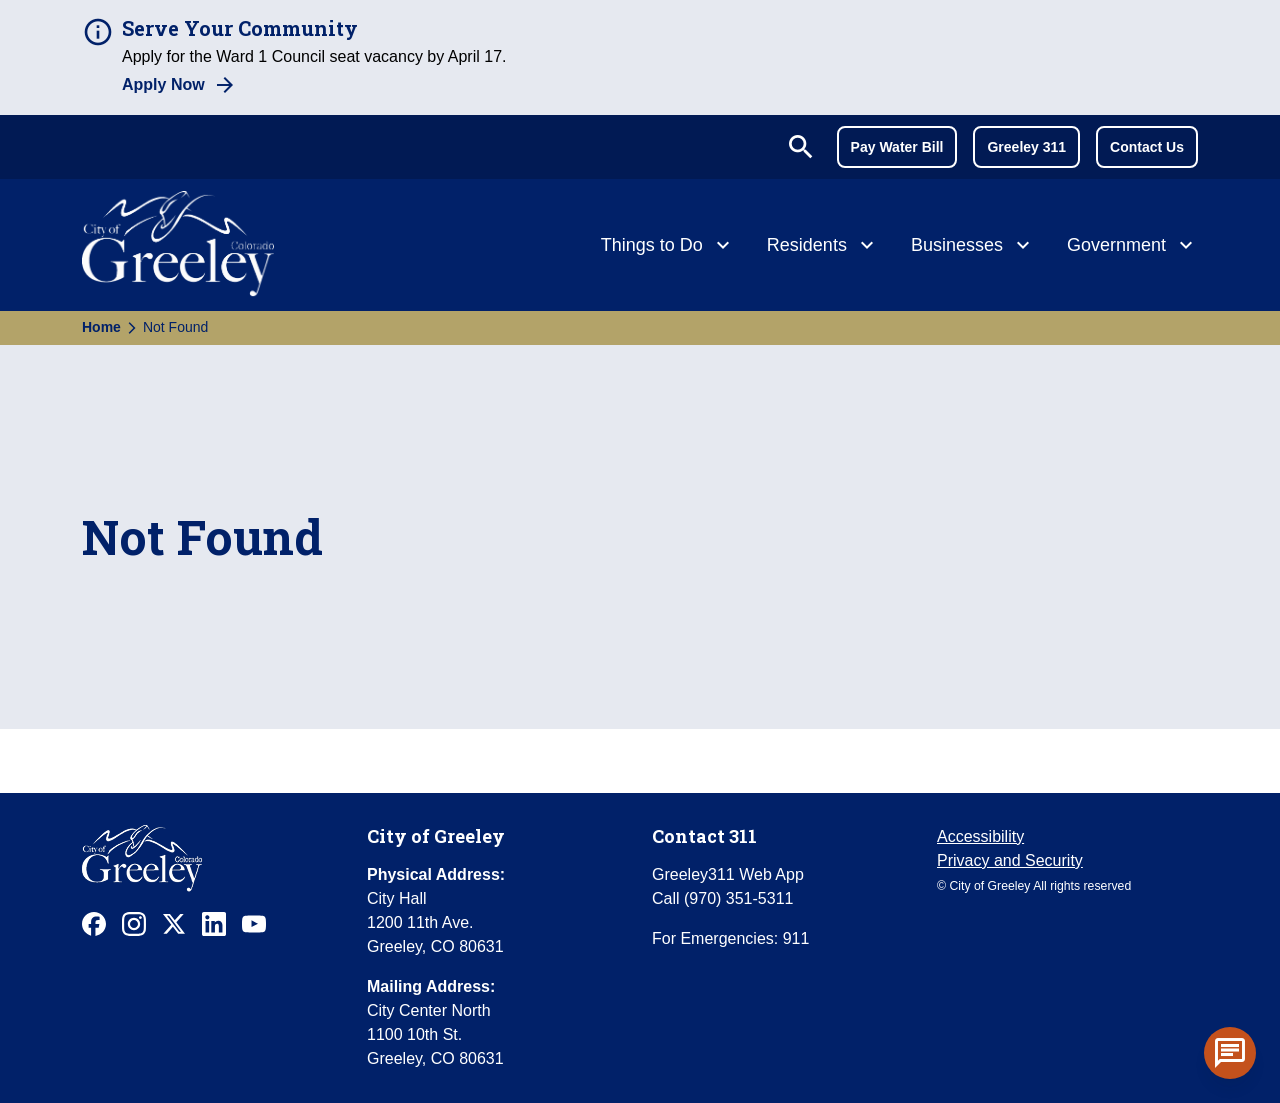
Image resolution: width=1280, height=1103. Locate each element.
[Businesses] (973, 247)
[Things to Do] (668, 247)
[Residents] (823, 247)
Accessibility (980, 836)
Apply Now (163, 84)
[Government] (1132, 247)
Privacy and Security (1010, 860)
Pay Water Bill (897, 147)
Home (101, 327)
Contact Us (1147, 147)
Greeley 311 (1026, 147)
